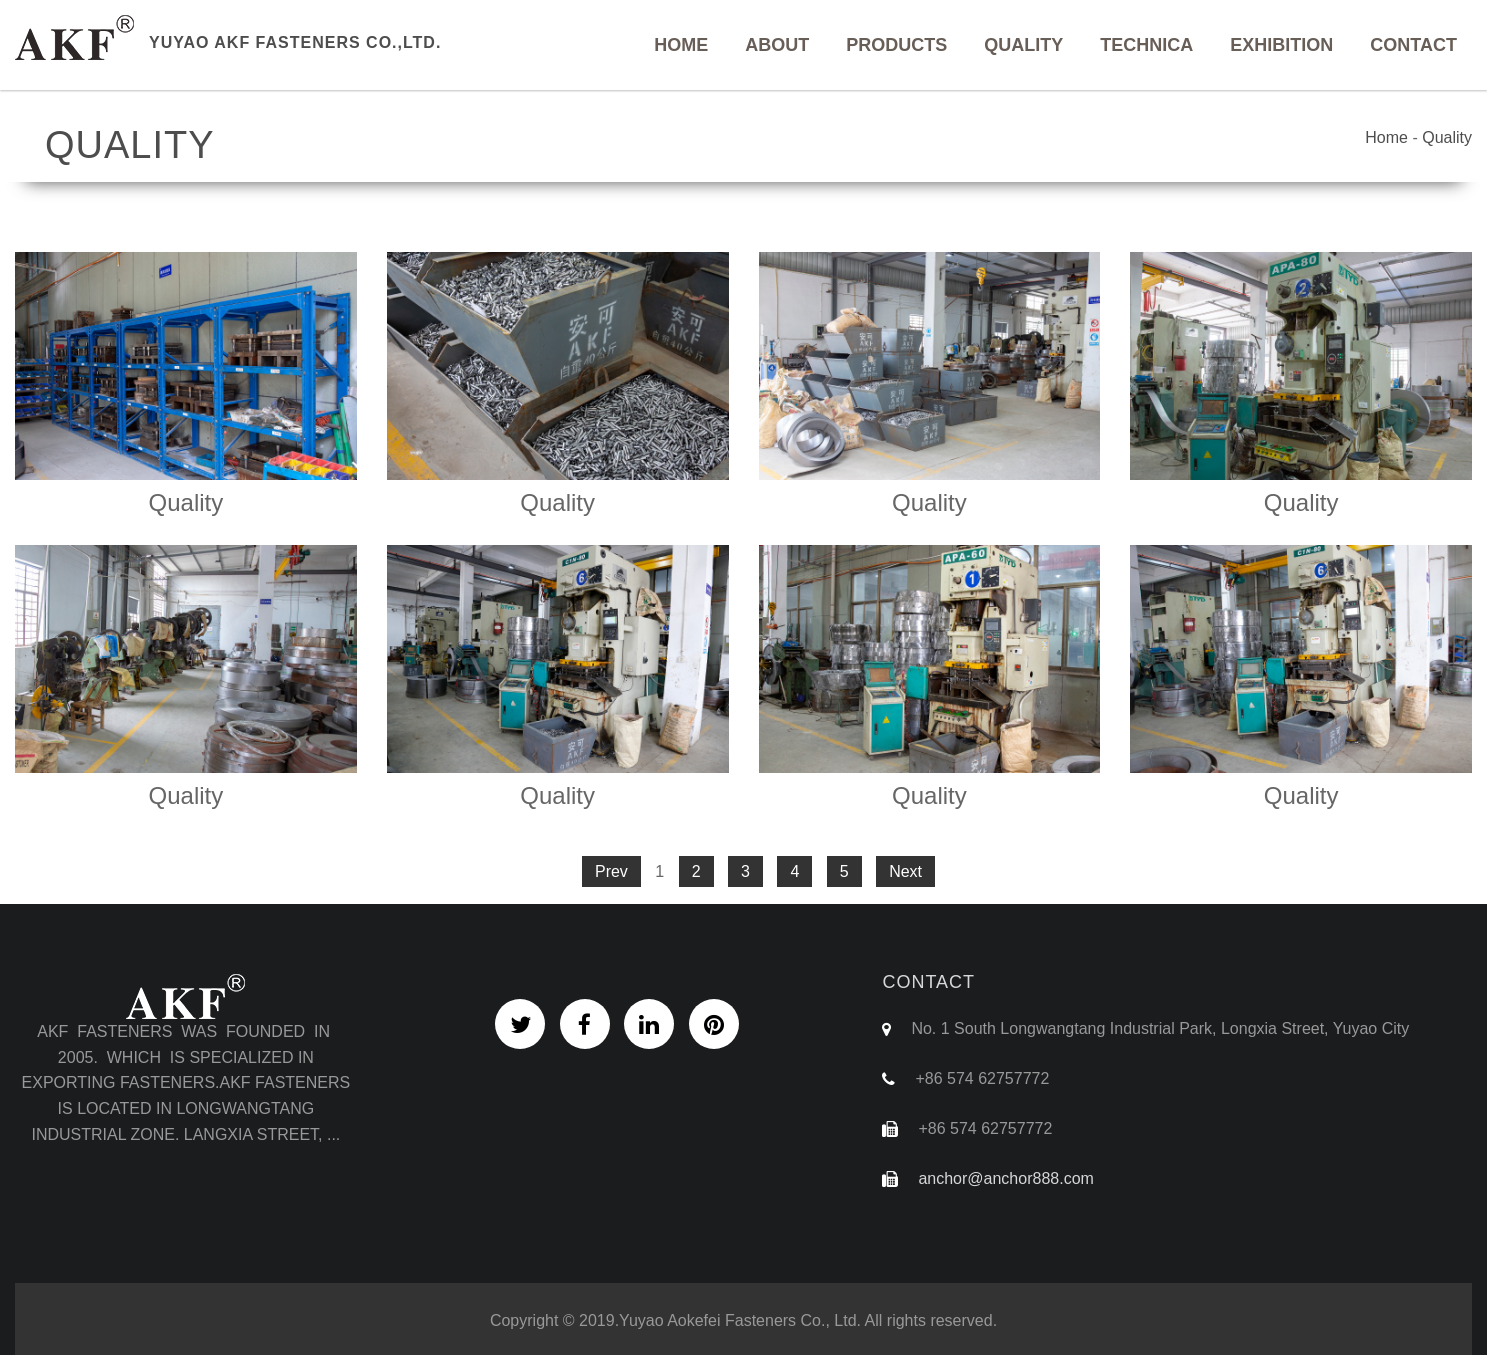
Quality (1023, 45)
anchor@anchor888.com (1005, 1178)
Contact (1413, 45)
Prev (611, 871)
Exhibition (1281, 45)
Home (681, 45)
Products (896, 45)
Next (905, 871)
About (777, 45)
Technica (1146, 45)
